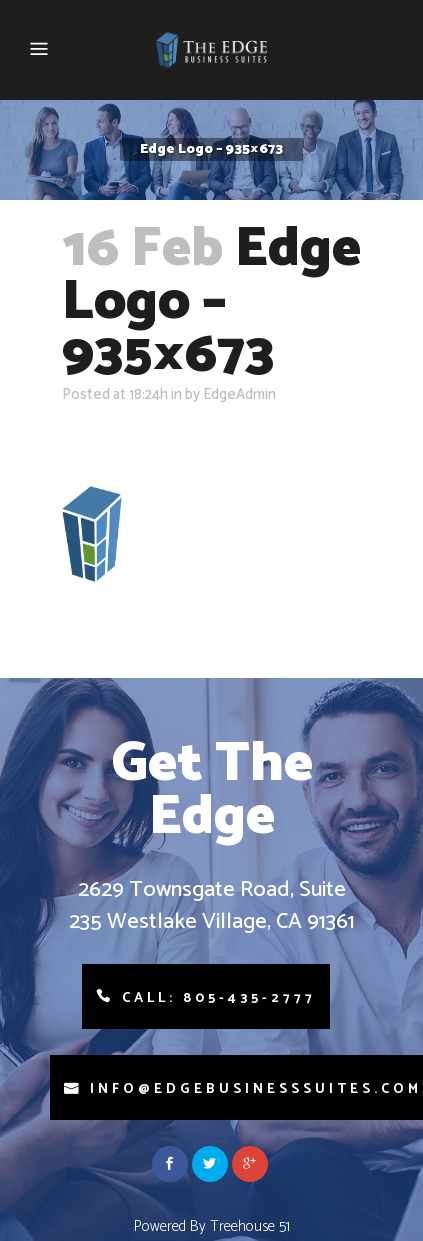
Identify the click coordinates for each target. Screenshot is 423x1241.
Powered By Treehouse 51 (212, 1226)
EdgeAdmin (239, 394)
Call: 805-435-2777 (219, 998)
